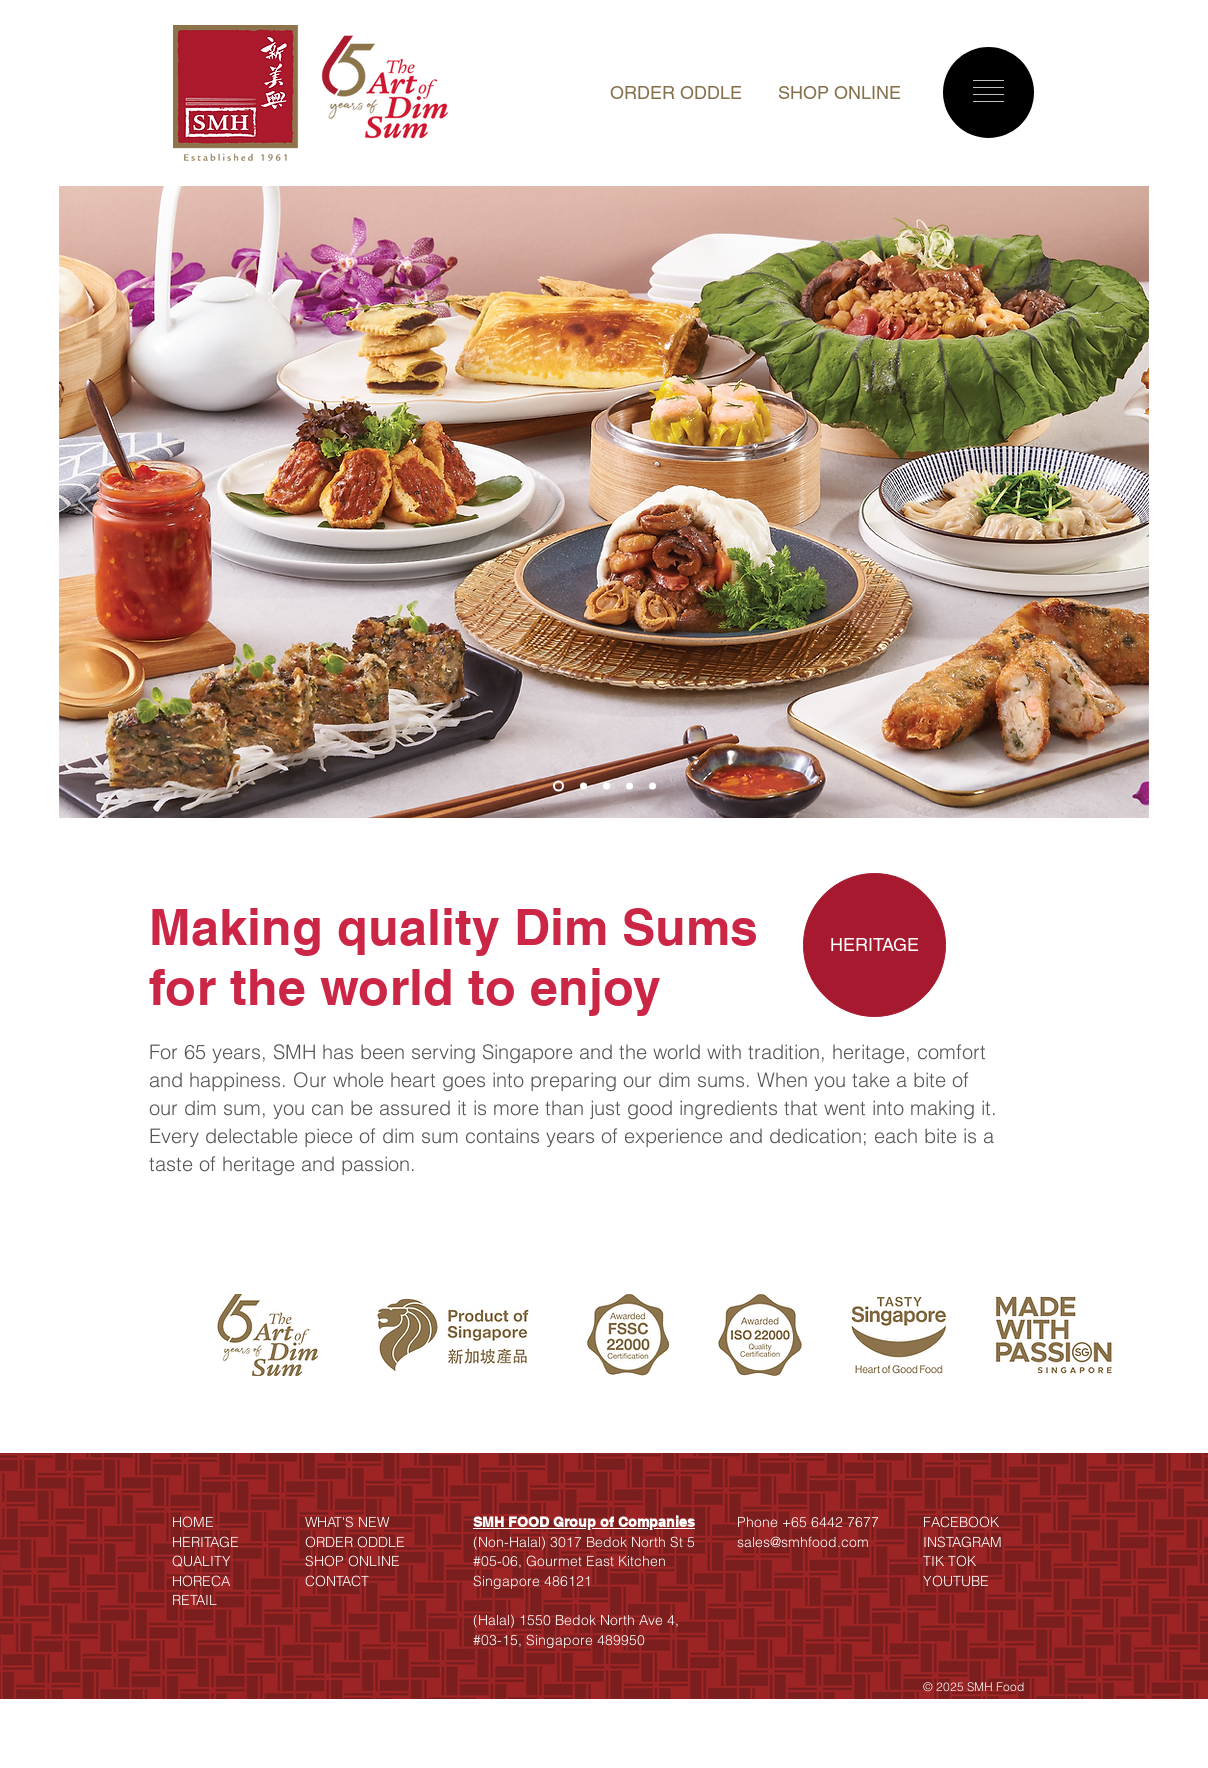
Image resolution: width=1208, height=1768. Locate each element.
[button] (988, 91)
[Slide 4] (629, 786)
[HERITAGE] (874, 945)
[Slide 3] (606, 786)
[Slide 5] (652, 786)
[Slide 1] (558, 786)
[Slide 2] (583, 786)
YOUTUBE (956, 1581)
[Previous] (87, 502)
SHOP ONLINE (839, 92)
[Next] (1121, 502)
